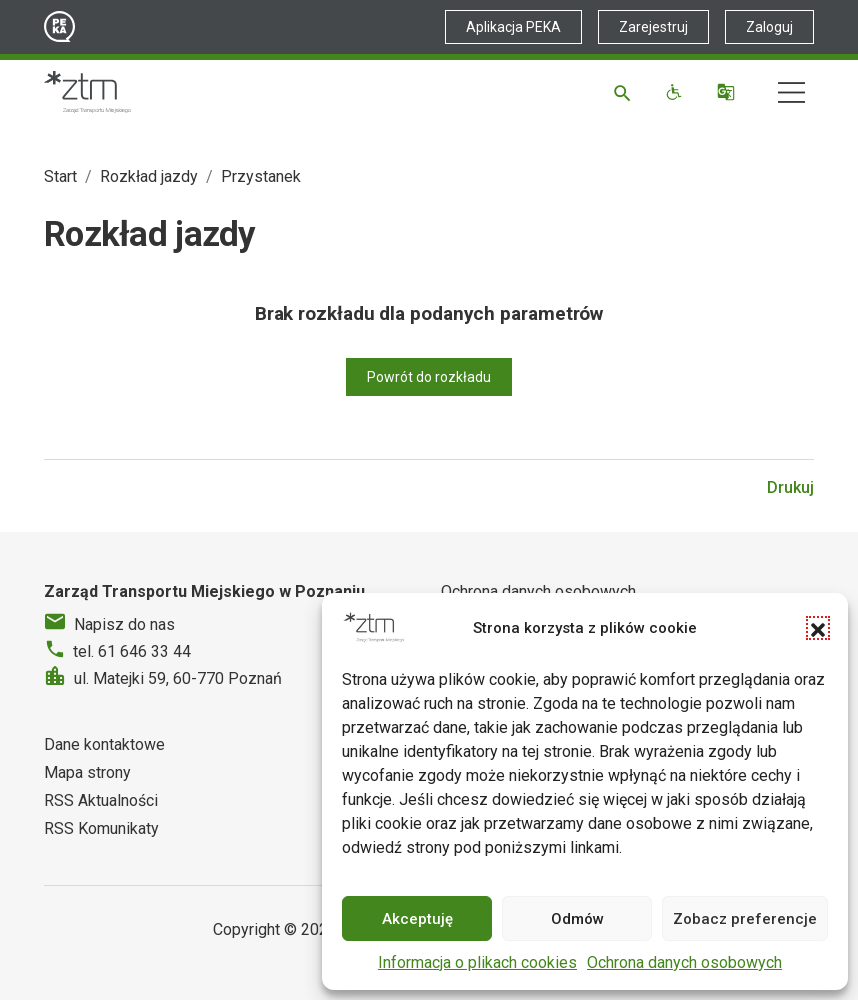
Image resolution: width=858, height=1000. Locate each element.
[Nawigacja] (791, 92)
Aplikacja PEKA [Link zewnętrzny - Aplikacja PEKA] (513, 27)
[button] (818, 628)
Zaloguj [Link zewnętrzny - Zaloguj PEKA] (769, 27)
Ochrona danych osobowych (684, 962)
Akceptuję (417, 919)
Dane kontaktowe (104, 744)
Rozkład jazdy (149, 176)
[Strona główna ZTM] (87, 92)
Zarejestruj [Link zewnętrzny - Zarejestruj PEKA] (653, 27)
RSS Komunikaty (101, 828)
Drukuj (790, 487)
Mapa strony (87, 772)
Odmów (577, 919)
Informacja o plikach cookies (477, 962)
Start (60, 176)
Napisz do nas (124, 624)
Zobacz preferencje (745, 919)
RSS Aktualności (101, 800)
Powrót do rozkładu (429, 377)
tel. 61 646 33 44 (132, 651)
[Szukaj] (625, 92)
